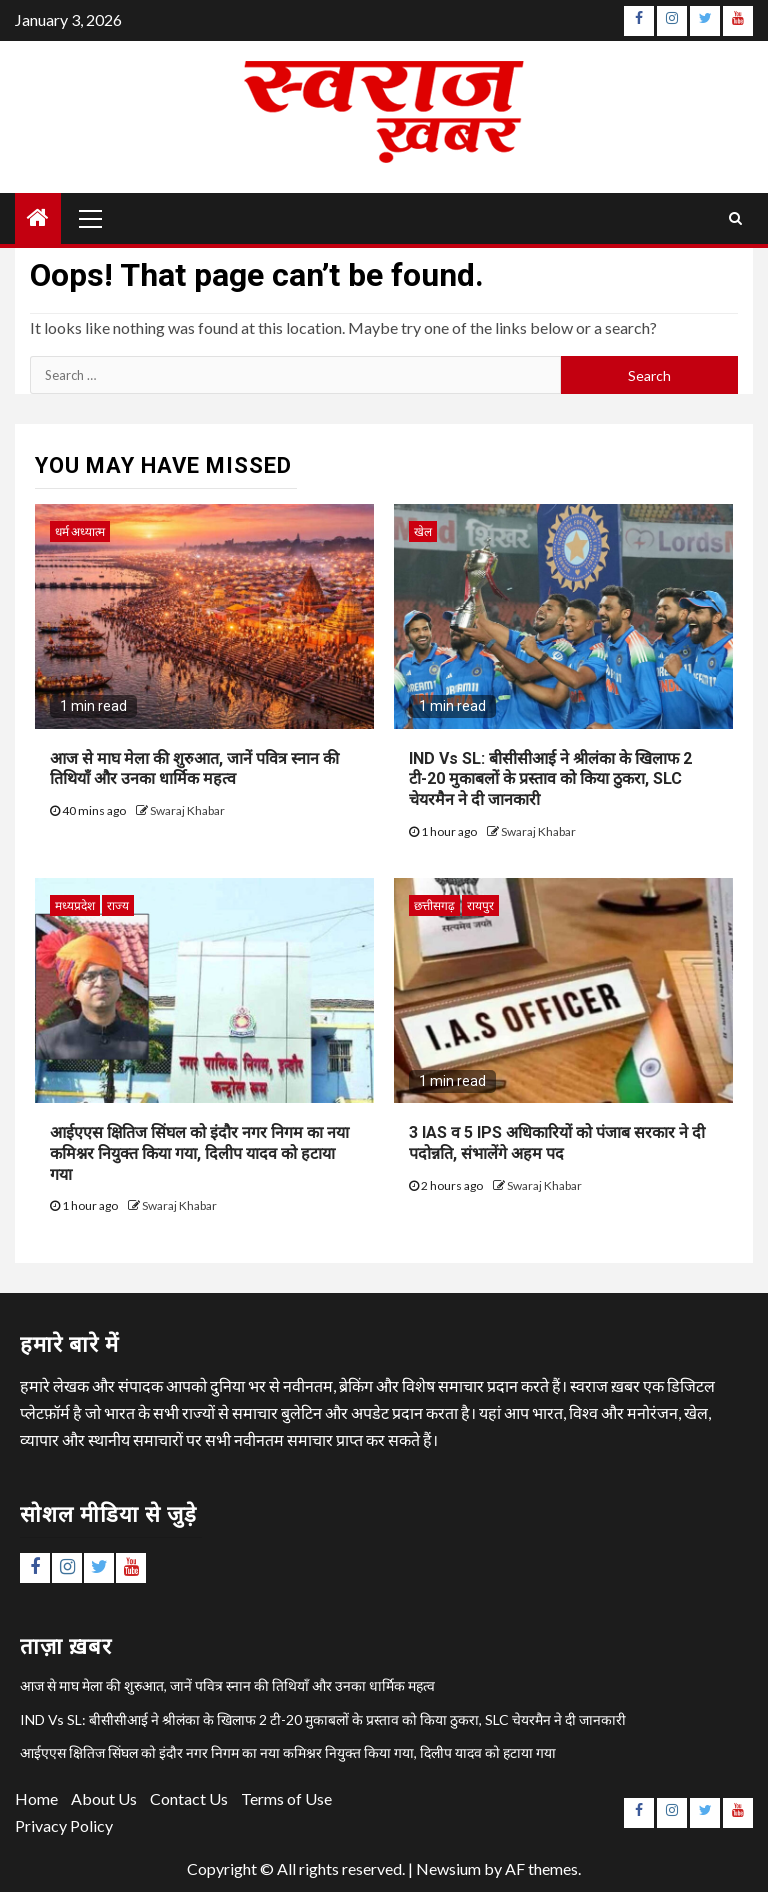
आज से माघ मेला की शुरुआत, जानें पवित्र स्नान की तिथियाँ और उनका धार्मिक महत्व (194, 769)
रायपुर (480, 905)
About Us (104, 1798)
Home (36, 1798)
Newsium (448, 1868)
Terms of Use (286, 1798)
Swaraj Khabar (187, 810)
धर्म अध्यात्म (80, 531)
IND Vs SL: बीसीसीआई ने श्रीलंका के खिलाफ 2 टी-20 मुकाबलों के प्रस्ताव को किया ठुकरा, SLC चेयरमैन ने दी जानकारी (550, 779)
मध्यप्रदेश (75, 905)
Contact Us (189, 1798)
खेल (423, 531)
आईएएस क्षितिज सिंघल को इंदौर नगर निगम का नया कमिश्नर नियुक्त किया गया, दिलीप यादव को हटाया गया (199, 1153)
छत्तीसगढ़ (434, 905)
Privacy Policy (64, 1825)
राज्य (118, 905)
